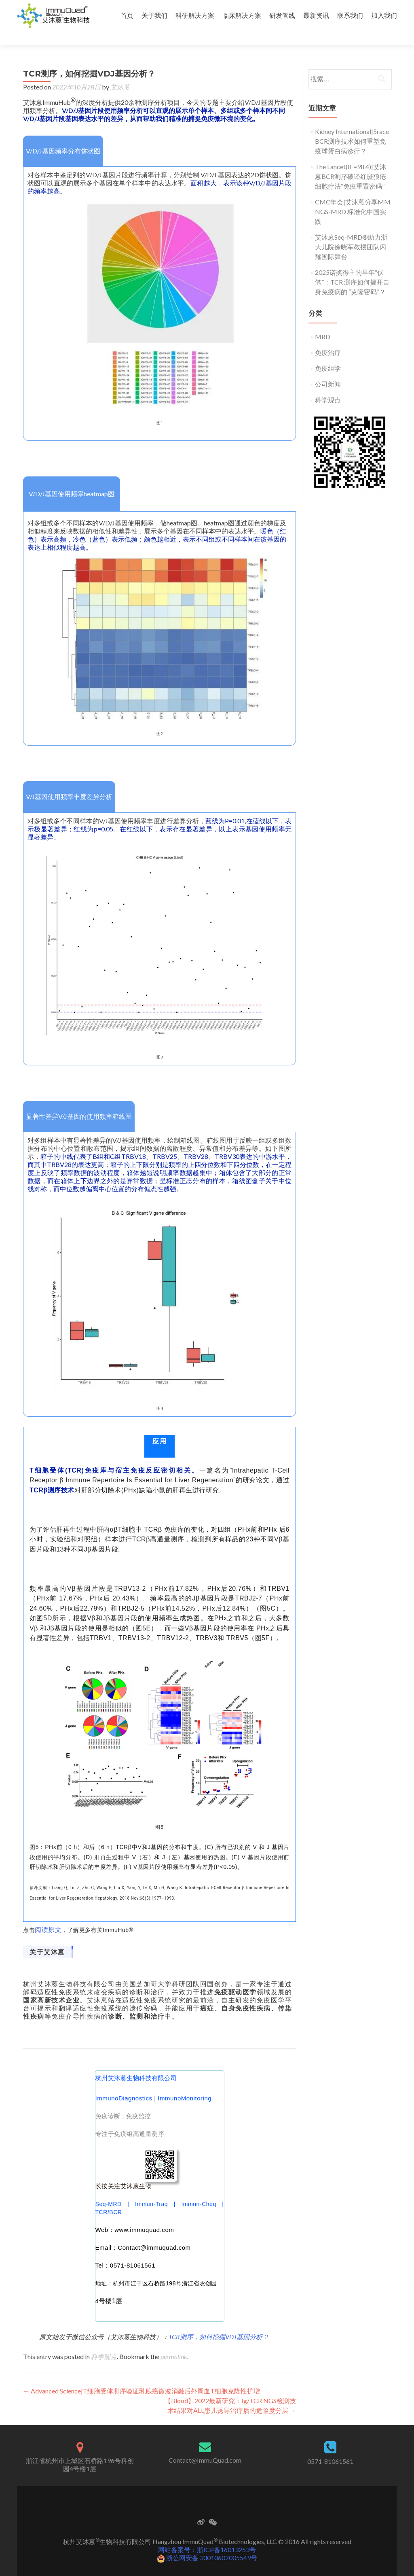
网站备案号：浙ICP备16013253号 (207, 2535)
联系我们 (350, 15)
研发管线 (282, 15)
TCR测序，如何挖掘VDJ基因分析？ (219, 2322)
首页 (126, 15)
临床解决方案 (241, 15)
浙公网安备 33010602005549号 (207, 2543)
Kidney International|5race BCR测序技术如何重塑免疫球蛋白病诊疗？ (352, 126)
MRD (322, 322)
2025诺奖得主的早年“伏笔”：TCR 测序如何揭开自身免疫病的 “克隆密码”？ (352, 267)
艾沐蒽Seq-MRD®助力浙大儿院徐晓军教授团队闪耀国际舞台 (351, 232)
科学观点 (104, 2342)
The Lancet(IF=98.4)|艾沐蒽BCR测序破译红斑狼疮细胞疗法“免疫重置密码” (350, 162)
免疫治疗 (328, 338)
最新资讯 (316, 15)
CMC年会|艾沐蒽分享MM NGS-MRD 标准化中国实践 (353, 197)
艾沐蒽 (120, 73)
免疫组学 (328, 354)
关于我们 (154, 15)
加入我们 (384, 15)
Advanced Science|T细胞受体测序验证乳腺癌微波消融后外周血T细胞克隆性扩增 (141, 2376)
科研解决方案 (194, 15)
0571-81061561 (330, 2447)
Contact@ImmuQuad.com (205, 2446)
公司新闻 (328, 370)
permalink (174, 2342)
